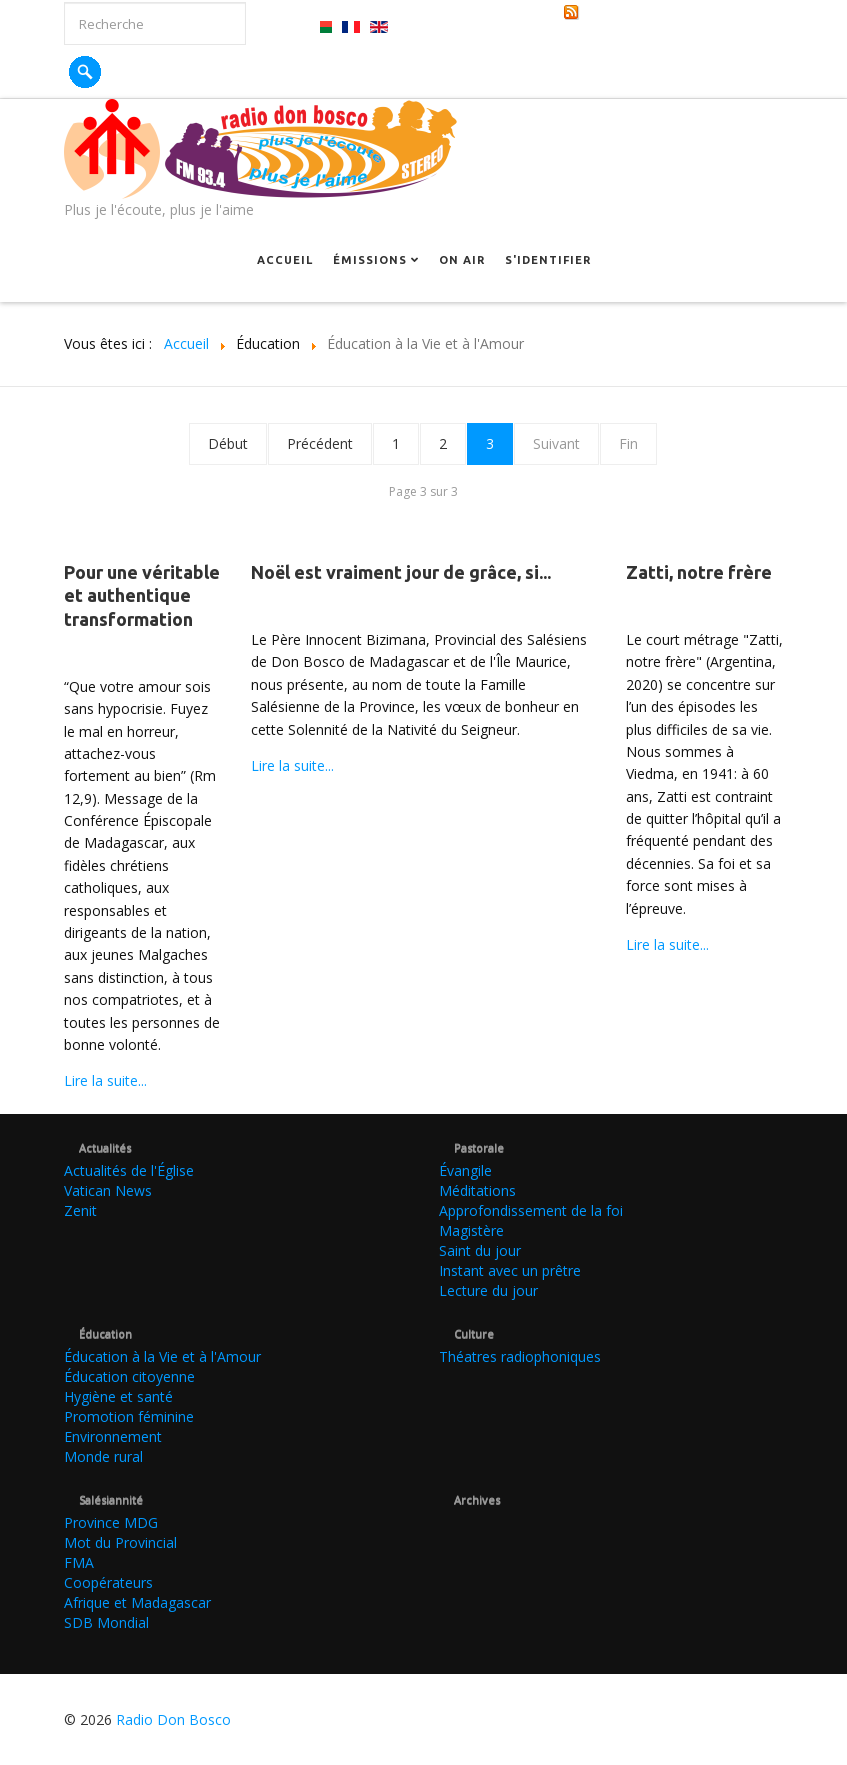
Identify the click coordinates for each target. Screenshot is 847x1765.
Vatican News (108, 1190)
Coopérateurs (108, 1582)
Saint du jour (480, 1250)
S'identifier (548, 260)
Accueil (285, 260)
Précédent (320, 443)
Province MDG (111, 1522)
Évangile (465, 1170)
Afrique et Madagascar (137, 1602)
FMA (79, 1562)
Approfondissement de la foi (531, 1210)
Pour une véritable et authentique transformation (142, 595)
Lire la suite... (105, 1080)
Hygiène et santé (118, 1396)
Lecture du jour (488, 1290)
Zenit (80, 1210)
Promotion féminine (129, 1416)
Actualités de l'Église (129, 1170)
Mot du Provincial (120, 1542)
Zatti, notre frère (699, 572)
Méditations (477, 1190)
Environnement (113, 1436)
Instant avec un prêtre (510, 1270)
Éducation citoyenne (129, 1376)
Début (228, 443)
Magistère (471, 1230)
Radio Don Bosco (173, 1719)
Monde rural (103, 1456)
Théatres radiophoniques (520, 1356)
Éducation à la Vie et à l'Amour (162, 1356)
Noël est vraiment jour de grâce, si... (401, 572)
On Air (462, 260)
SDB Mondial (106, 1622)
